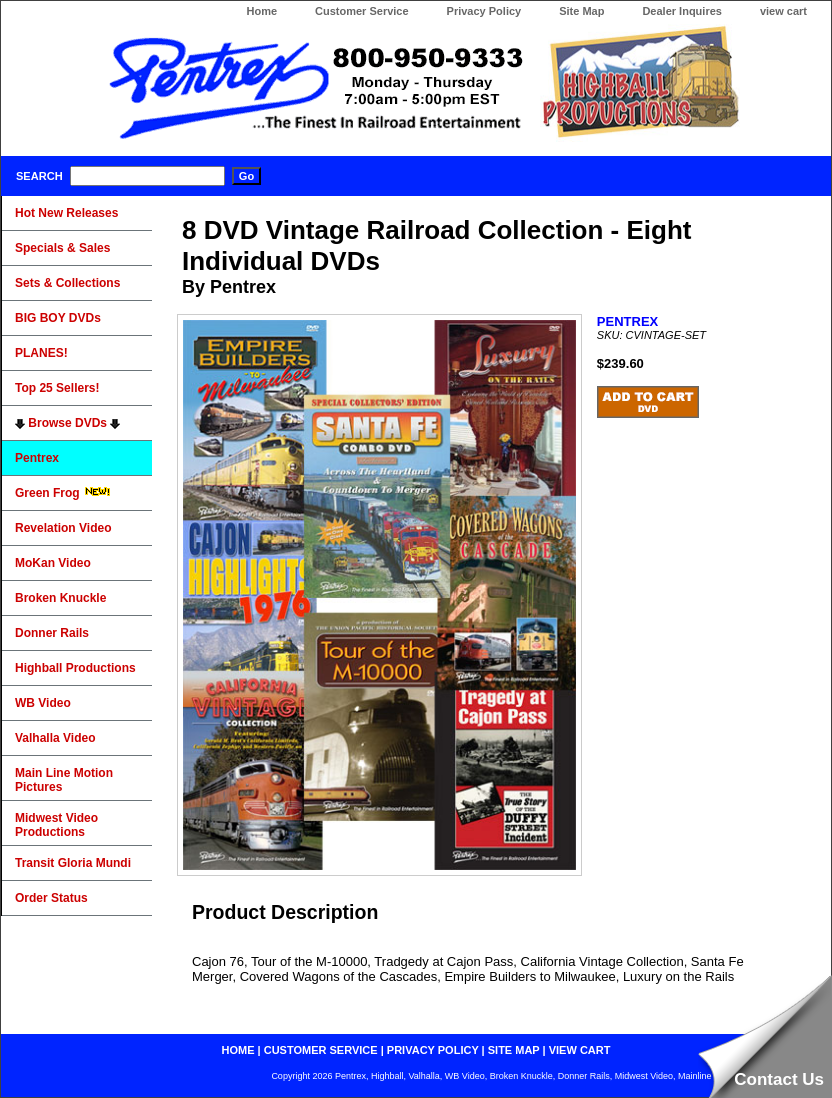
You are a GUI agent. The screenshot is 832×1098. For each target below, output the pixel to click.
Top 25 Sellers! (57, 388)
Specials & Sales (62, 248)
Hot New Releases (66, 213)
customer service (321, 1050)
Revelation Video (63, 528)
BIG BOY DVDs (58, 318)
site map (514, 1050)
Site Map (581, 11)
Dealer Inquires (681, 11)
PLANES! (41, 353)
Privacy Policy (484, 11)
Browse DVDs (67, 423)
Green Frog (63, 493)
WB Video (43, 703)
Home (261, 11)
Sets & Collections (67, 283)
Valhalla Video (55, 738)
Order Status (51, 898)
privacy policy (433, 1050)
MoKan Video (53, 563)
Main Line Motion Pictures (64, 780)
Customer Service (362, 11)
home (238, 1050)
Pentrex (37, 458)
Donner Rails (52, 633)
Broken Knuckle (60, 598)
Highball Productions (75, 668)
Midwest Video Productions (56, 825)
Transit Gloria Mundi (73, 863)
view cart (783, 11)
